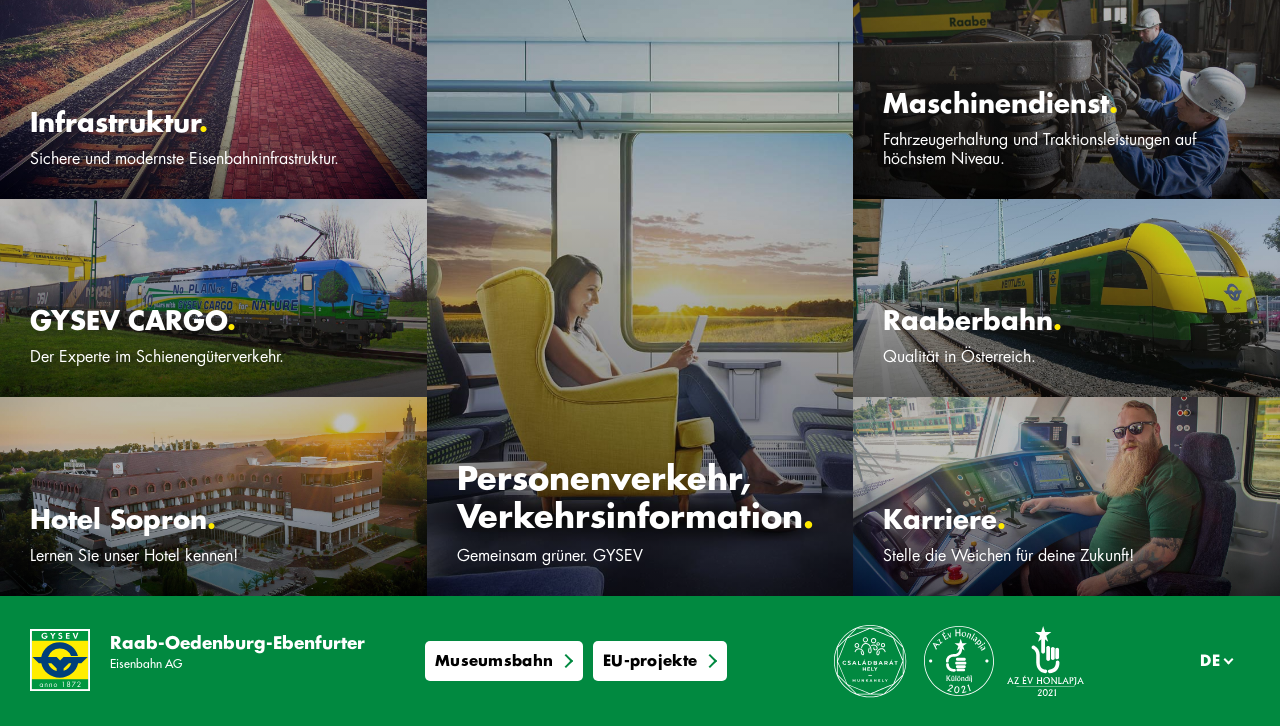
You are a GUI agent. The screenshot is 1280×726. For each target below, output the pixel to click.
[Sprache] (1212, 661)
